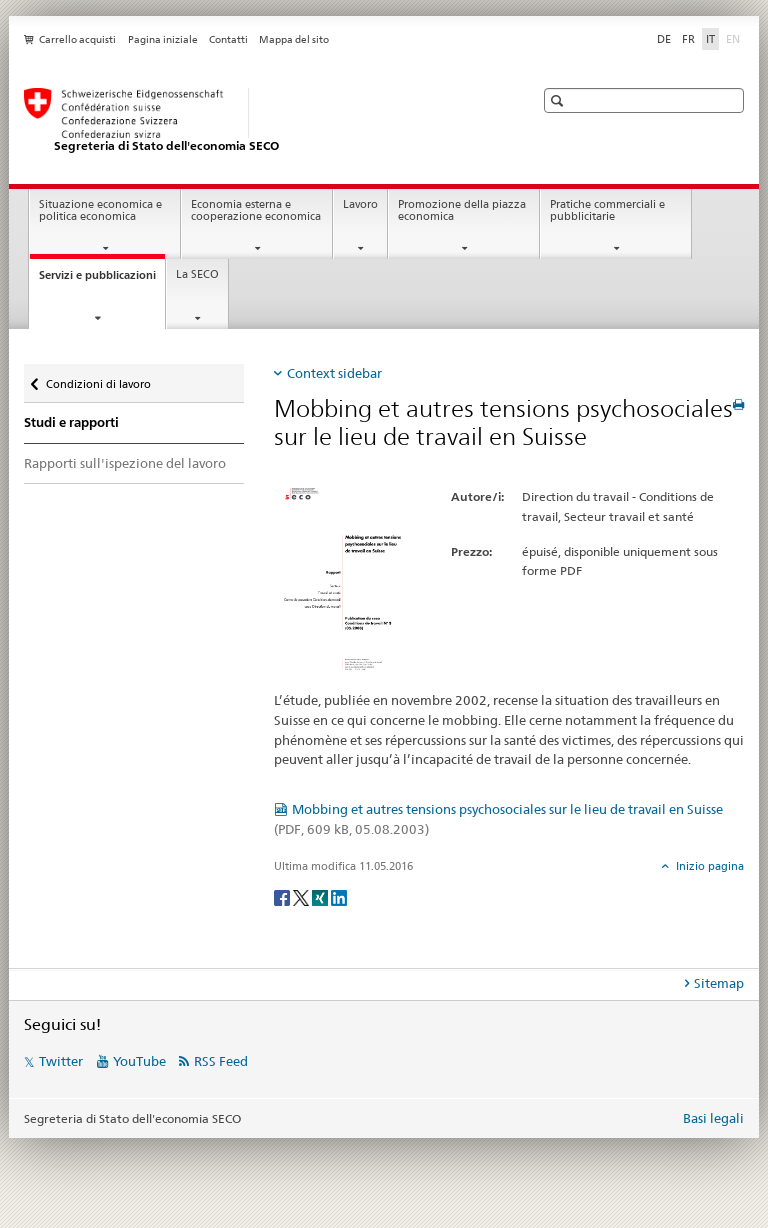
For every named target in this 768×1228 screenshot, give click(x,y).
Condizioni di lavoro (98, 379)
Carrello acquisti (77, 39)
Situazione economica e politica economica (100, 211)
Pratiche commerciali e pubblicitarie (607, 211)
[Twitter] (302, 896)
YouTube (139, 1061)
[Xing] (321, 896)
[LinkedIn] (339, 896)
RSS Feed (221, 1061)
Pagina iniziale (163, 39)
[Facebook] (283, 896)
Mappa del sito (294, 39)
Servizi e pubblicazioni (102, 280)
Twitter (61, 1061)
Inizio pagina (708, 866)
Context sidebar (334, 373)
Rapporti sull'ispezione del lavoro (125, 463)
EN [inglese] (735, 38)
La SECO (197, 274)
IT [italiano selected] (710, 39)
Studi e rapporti (71, 422)
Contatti (228, 39)
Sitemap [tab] (719, 983)
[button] (559, 100)
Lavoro (360, 204)
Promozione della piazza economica (462, 211)
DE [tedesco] (664, 39)
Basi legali (713, 1118)
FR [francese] (688, 39)
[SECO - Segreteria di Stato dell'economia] (259, 121)
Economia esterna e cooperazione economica (256, 211)
